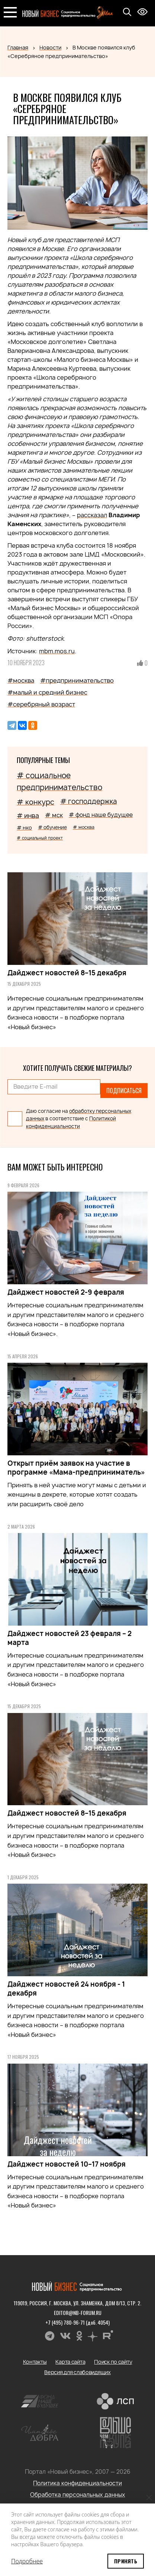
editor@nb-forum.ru (77, 2312)
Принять (125, 2561)
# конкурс (35, 802)
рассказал (92, 515)
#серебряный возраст (41, 704)
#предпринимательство (77, 680)
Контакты (35, 2361)
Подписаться (124, 1090)
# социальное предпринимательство (59, 781)
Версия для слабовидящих (77, 2372)
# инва (28, 815)
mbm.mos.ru (57, 651)
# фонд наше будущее (101, 815)
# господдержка (88, 801)
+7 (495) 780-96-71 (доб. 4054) (77, 2322)
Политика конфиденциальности (77, 2483)
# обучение (52, 827)
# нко (24, 827)
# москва (83, 827)
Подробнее (27, 2561)
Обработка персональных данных (77, 2495)
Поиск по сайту (113, 2361)
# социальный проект (40, 838)
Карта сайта (70, 2361)
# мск (54, 815)
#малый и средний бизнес (47, 692)
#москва (20, 680)
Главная (17, 47)
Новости (50, 47)
